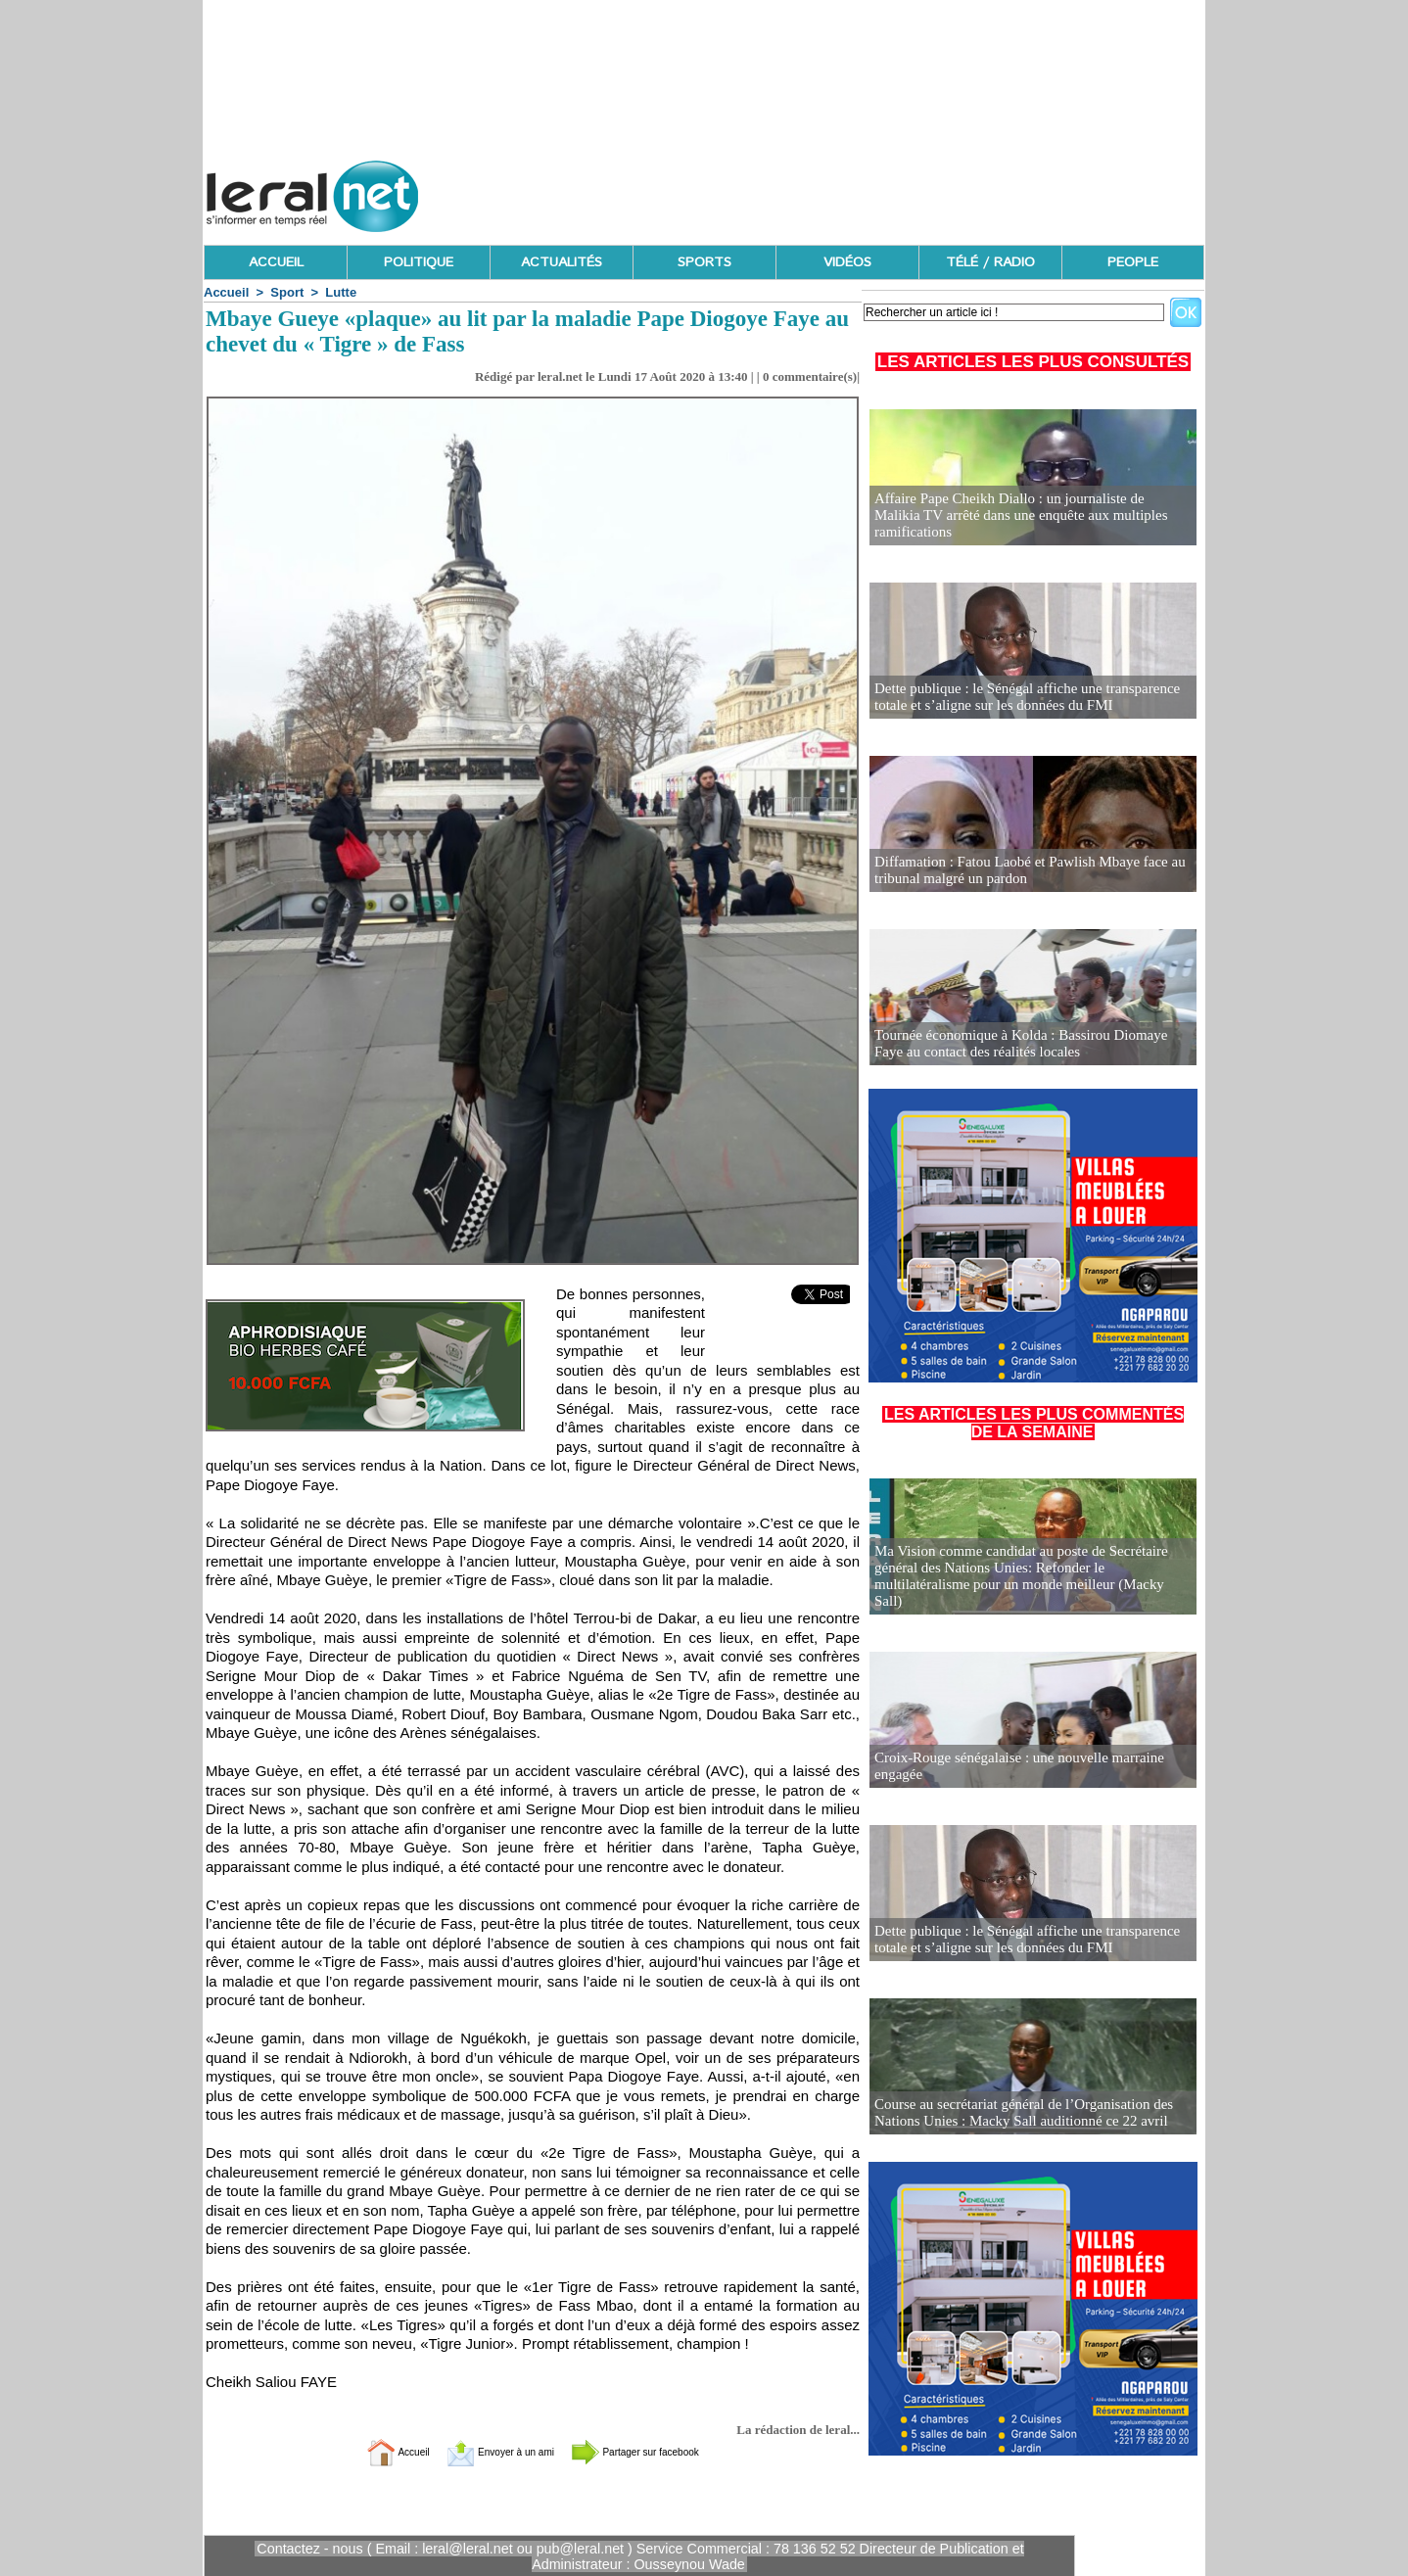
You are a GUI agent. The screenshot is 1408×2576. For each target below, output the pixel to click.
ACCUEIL (276, 262)
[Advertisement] (848, 191)
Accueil (226, 292)
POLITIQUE (418, 262)
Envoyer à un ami (484, 2451)
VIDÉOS (847, 262)
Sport (287, 292)
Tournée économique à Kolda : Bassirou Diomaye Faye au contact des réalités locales (1026, 1044)
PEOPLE (1132, 262)
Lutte (340, 292)
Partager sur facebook (663, 2451)
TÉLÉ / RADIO (990, 262)
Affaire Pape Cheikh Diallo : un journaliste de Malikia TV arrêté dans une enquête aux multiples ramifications (1026, 524)
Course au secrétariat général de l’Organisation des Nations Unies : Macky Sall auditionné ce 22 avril (1013, 2113)
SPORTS (704, 262)
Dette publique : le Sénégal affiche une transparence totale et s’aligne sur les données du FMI (1017, 697)
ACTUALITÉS (561, 262)
